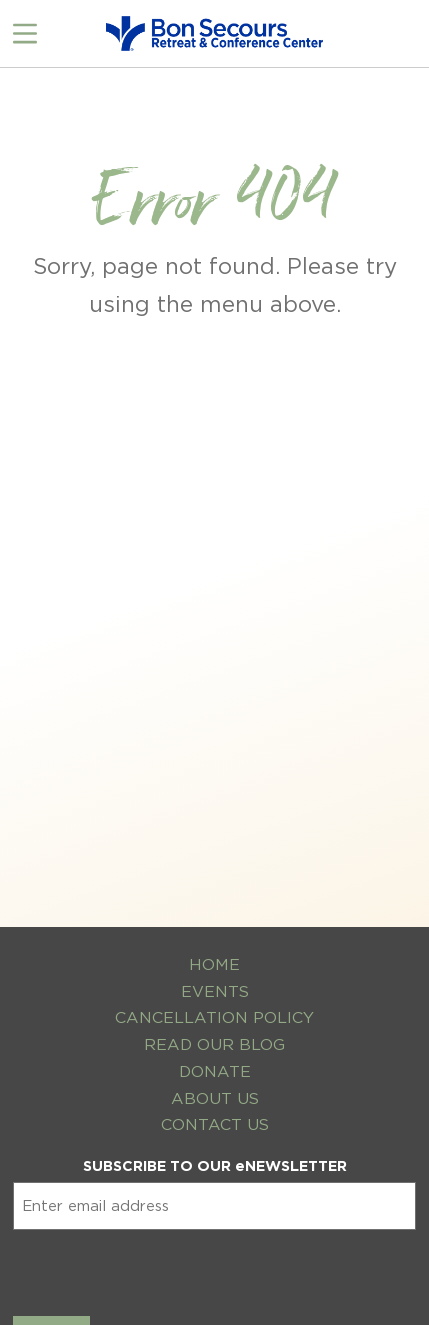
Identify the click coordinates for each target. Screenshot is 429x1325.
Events (215, 991)
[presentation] (165, 1269)
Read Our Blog (214, 1044)
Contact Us (215, 1124)
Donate (215, 1071)
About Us (215, 1098)
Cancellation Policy (214, 1017)
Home (214, 964)
